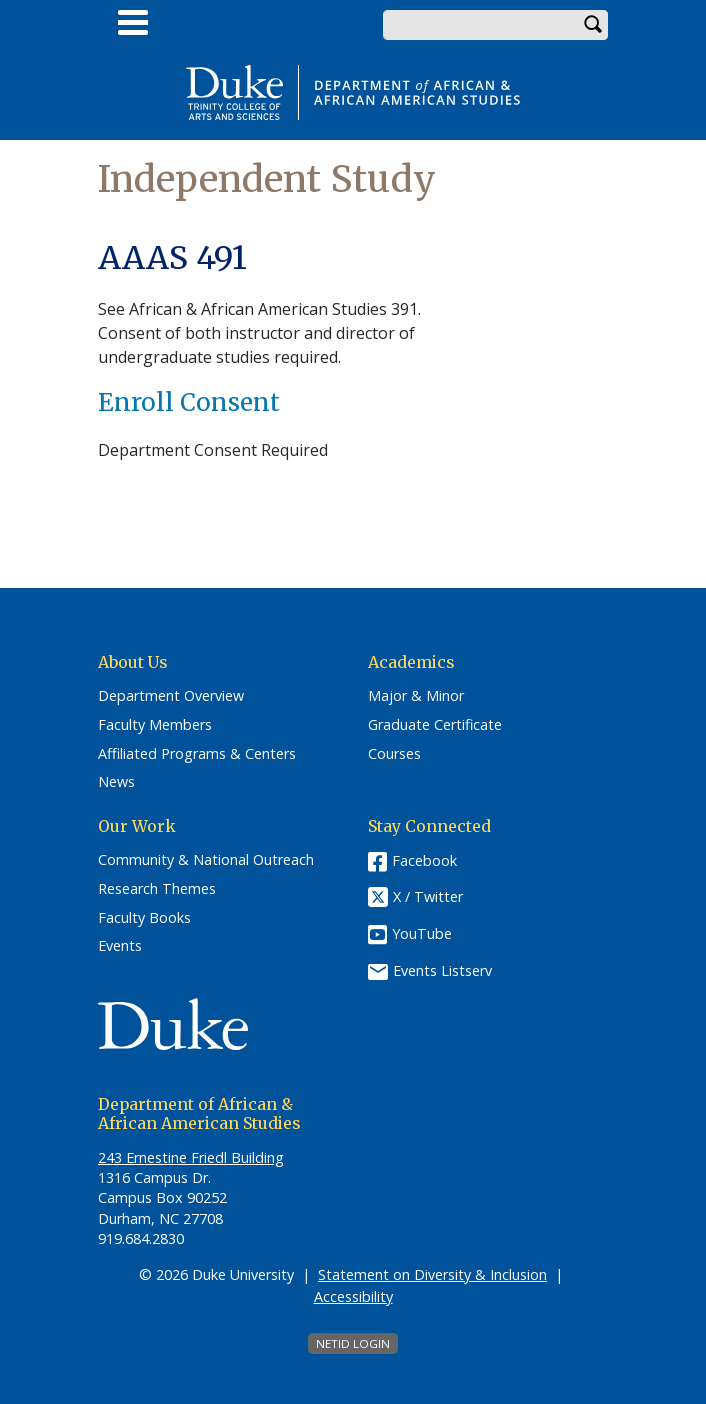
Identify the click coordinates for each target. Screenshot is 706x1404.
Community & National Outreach (206, 860)
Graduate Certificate (435, 725)
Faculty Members (155, 725)
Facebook (424, 860)
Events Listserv (442, 970)
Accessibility (353, 1296)
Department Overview (171, 696)
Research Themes (157, 889)
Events (120, 946)
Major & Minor (416, 696)
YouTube (422, 933)
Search (593, 25)
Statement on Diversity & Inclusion (432, 1274)
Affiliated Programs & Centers (197, 754)
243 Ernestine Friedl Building (191, 1157)
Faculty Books (144, 918)
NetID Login (353, 1343)
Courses (394, 754)
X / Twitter (428, 897)
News (116, 782)
